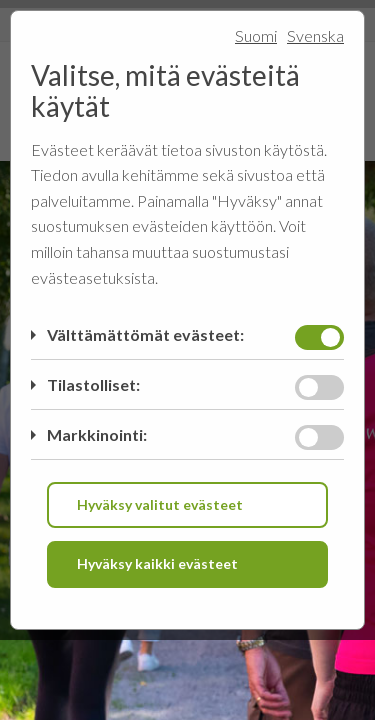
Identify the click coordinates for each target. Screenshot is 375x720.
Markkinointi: (97, 434)
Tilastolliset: (93, 384)
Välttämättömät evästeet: (145, 334)
